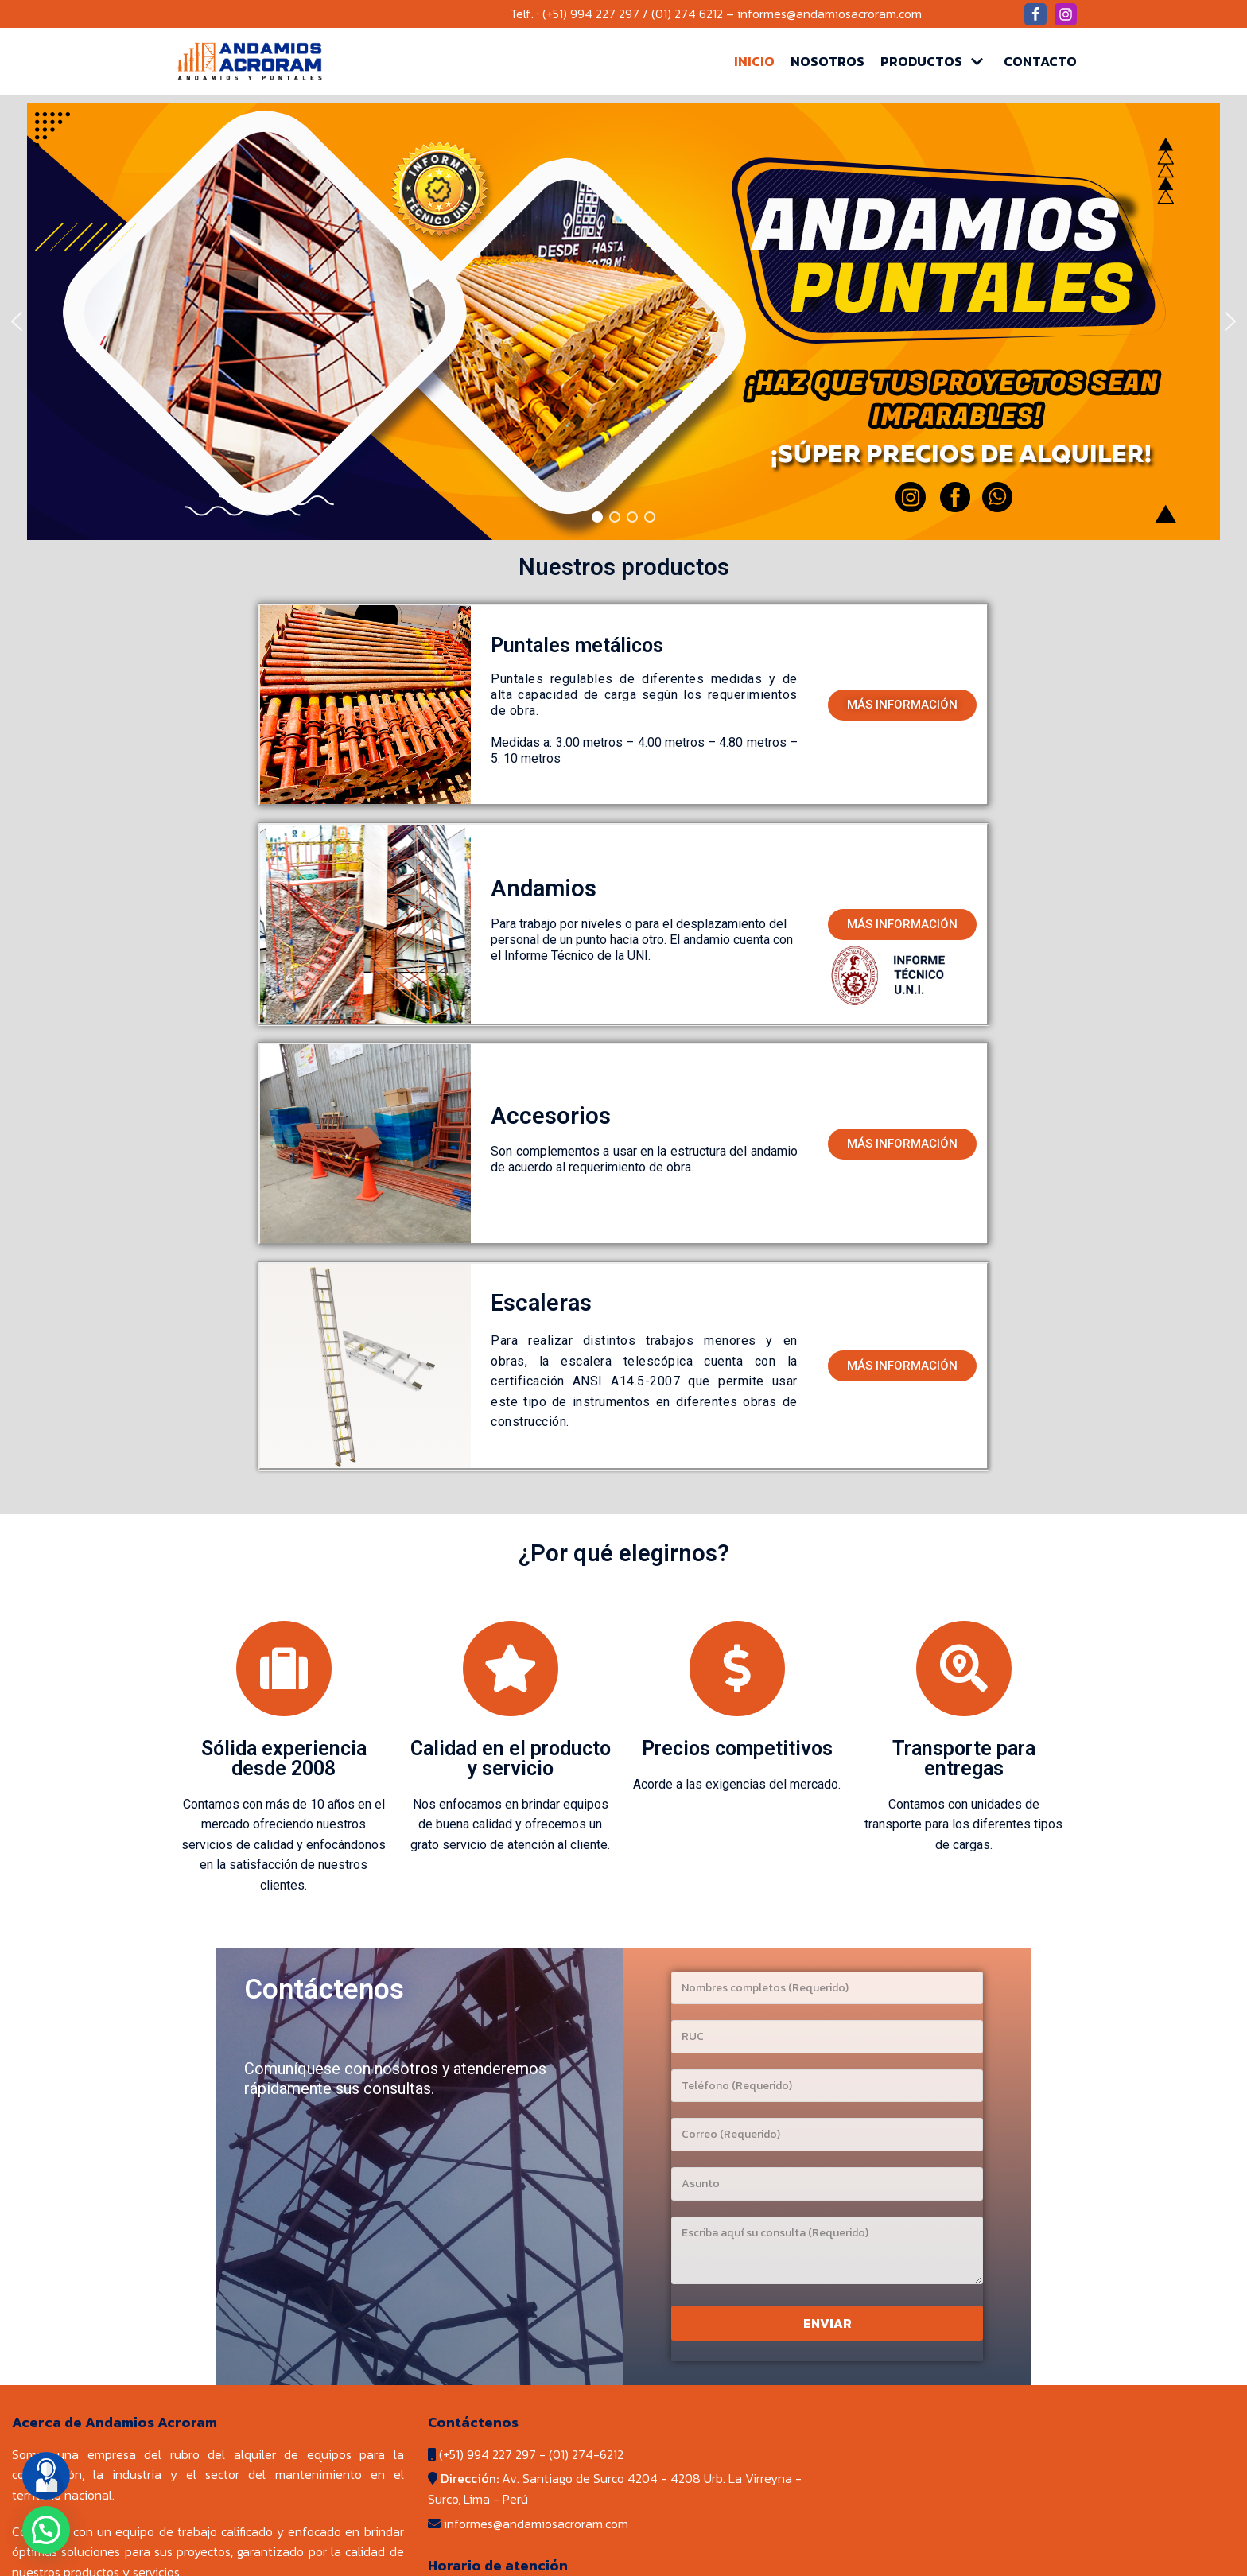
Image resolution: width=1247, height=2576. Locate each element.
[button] (902, 705)
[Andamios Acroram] (249, 61)
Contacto (1040, 61)
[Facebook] (1035, 14)
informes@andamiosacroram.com (829, 13)
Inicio (754, 61)
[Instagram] (1066, 14)
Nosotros (827, 61)
